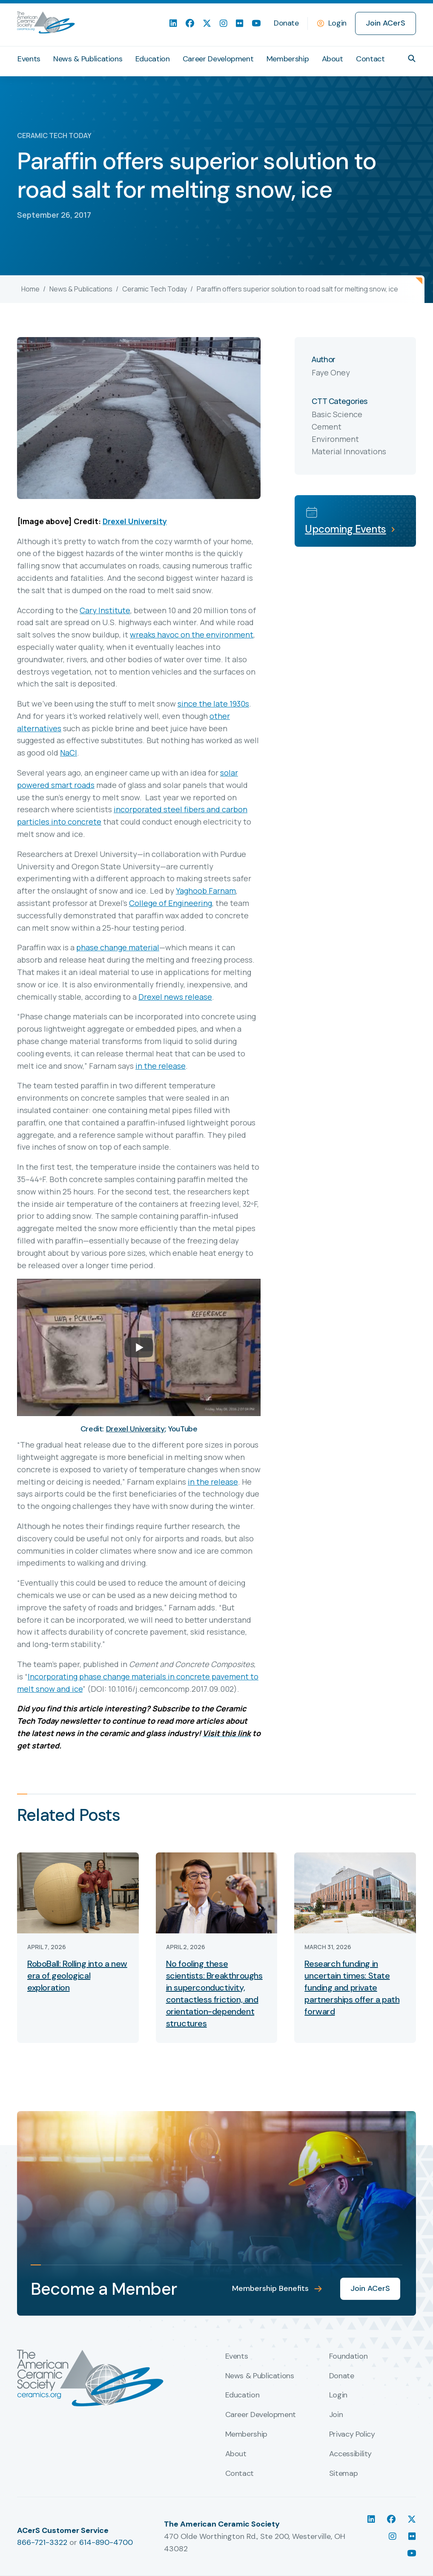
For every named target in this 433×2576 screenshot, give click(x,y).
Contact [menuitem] (370, 59)
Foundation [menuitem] (348, 2356)
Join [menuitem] (336, 2415)
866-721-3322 (42, 2542)
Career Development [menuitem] (218, 59)
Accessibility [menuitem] (350, 2454)
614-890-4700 (106, 2542)
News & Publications (80, 289)
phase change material (117, 947)
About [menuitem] (332, 59)
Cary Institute (105, 610)
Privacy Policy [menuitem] (352, 2434)
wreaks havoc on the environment (191, 634)
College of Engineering (170, 903)
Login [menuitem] (338, 2395)
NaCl (68, 752)
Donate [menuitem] (286, 23)
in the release (160, 1066)
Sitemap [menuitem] (343, 2473)
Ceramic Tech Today (154, 289)
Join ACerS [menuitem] (385, 23)
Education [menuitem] (152, 59)
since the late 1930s (213, 703)
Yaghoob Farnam (206, 891)
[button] (411, 58)
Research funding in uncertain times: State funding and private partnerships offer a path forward (351, 1987)
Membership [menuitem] (288, 59)
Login (337, 23)
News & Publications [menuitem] (87, 59)
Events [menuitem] (28, 59)
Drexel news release (175, 997)
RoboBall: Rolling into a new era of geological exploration (77, 1975)
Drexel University (135, 521)
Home (30, 289)
